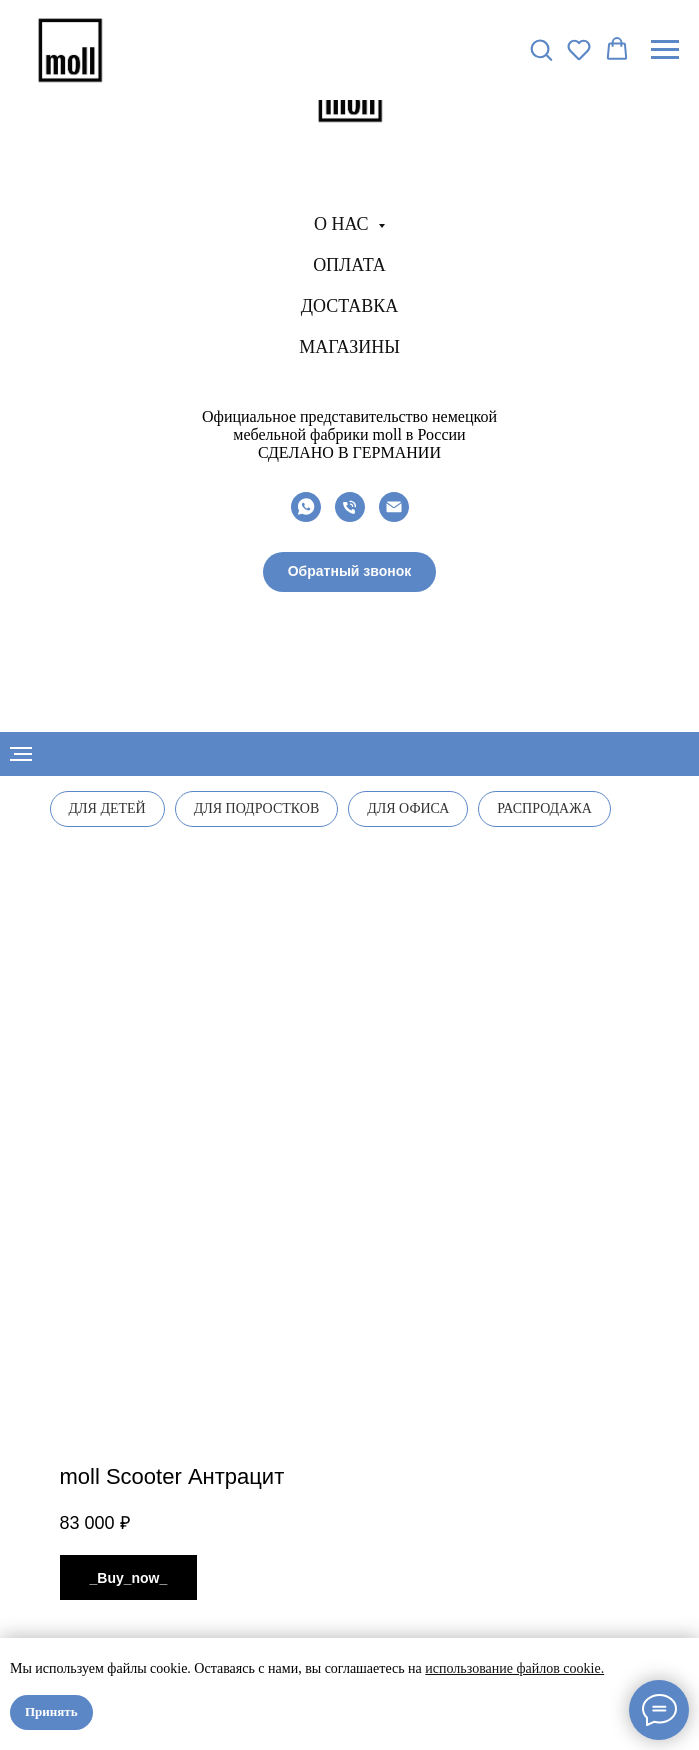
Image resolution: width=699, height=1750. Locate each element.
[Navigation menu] (665, 50)
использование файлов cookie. (514, 1668)
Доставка (350, 306)
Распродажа (544, 808)
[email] (394, 507)
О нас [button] (343, 224)
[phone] (350, 507)
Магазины (349, 347)
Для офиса (408, 808)
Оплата (349, 265)
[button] (350, 572)
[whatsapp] (306, 507)
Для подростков (257, 808)
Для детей (107, 808)
